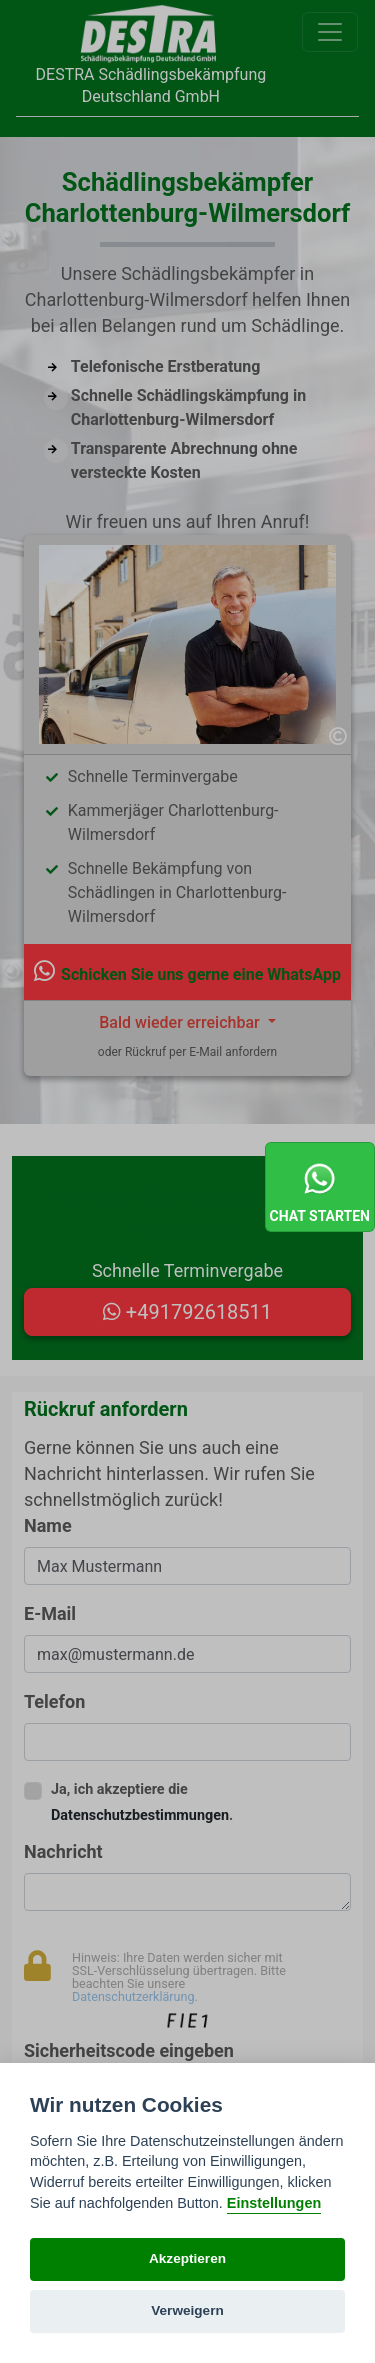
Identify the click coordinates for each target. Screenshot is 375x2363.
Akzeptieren (187, 2258)
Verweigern (187, 2310)
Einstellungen (274, 2203)
